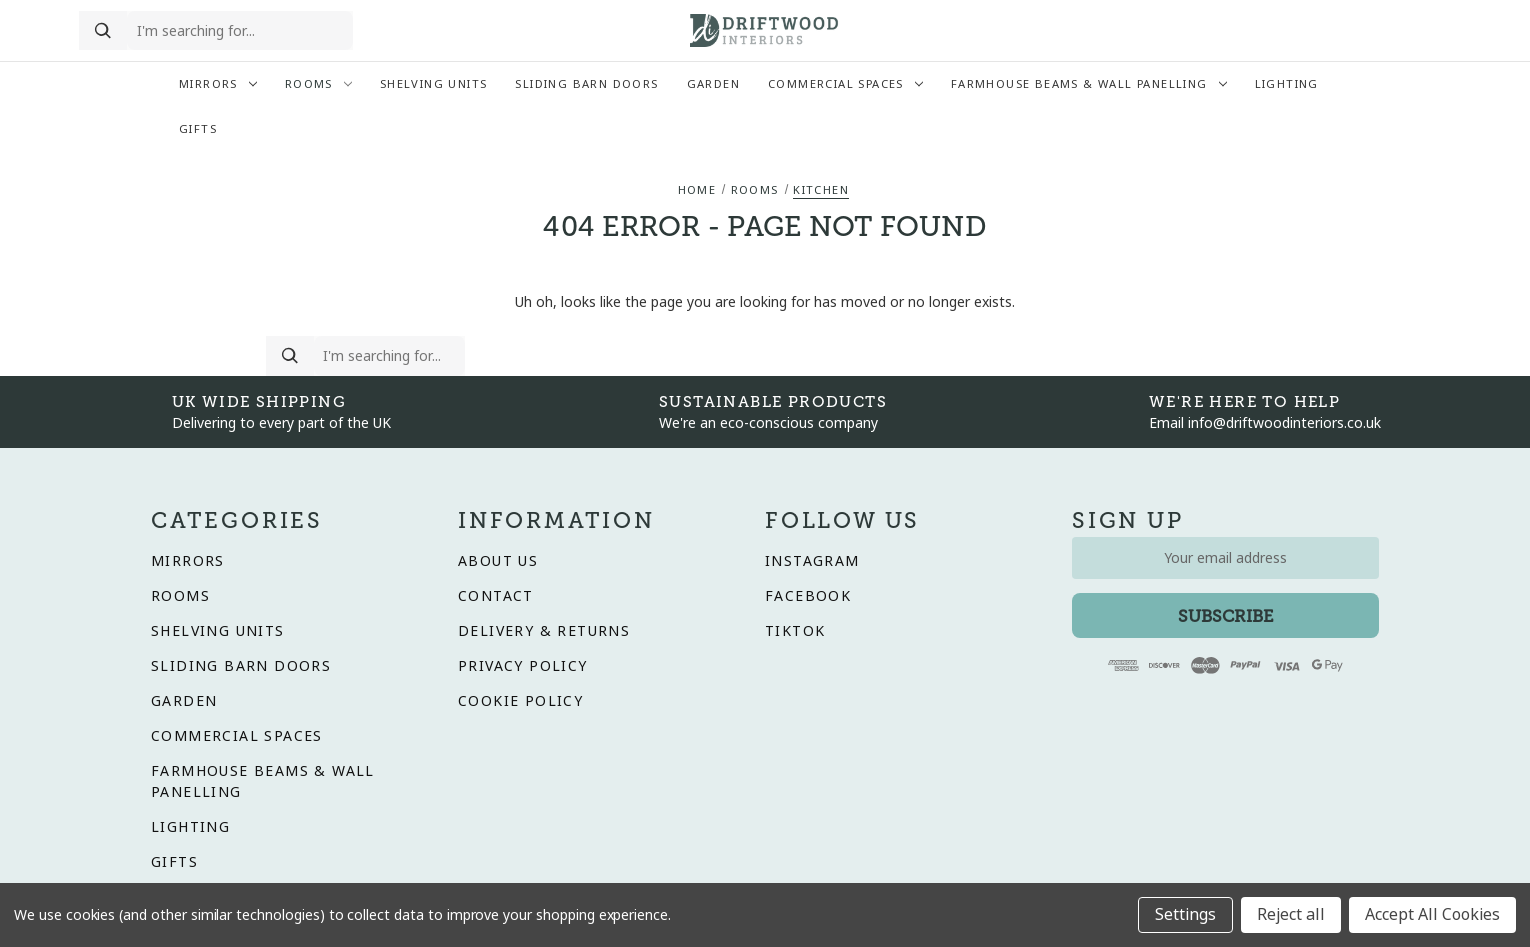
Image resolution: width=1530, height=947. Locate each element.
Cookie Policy (520, 701)
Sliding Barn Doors (586, 84)
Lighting (1287, 84)
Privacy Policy (523, 666)
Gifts (198, 129)
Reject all (1291, 914)
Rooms (318, 84)
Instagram (812, 561)
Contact (496, 596)
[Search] (103, 31)
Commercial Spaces (845, 84)
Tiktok (795, 631)
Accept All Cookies (1432, 914)
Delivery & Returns (544, 631)
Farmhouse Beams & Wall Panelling (1089, 84)
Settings (1185, 914)
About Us (498, 561)
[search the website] (240, 31)
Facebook (808, 596)
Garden (713, 84)
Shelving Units (434, 84)
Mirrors (218, 84)
